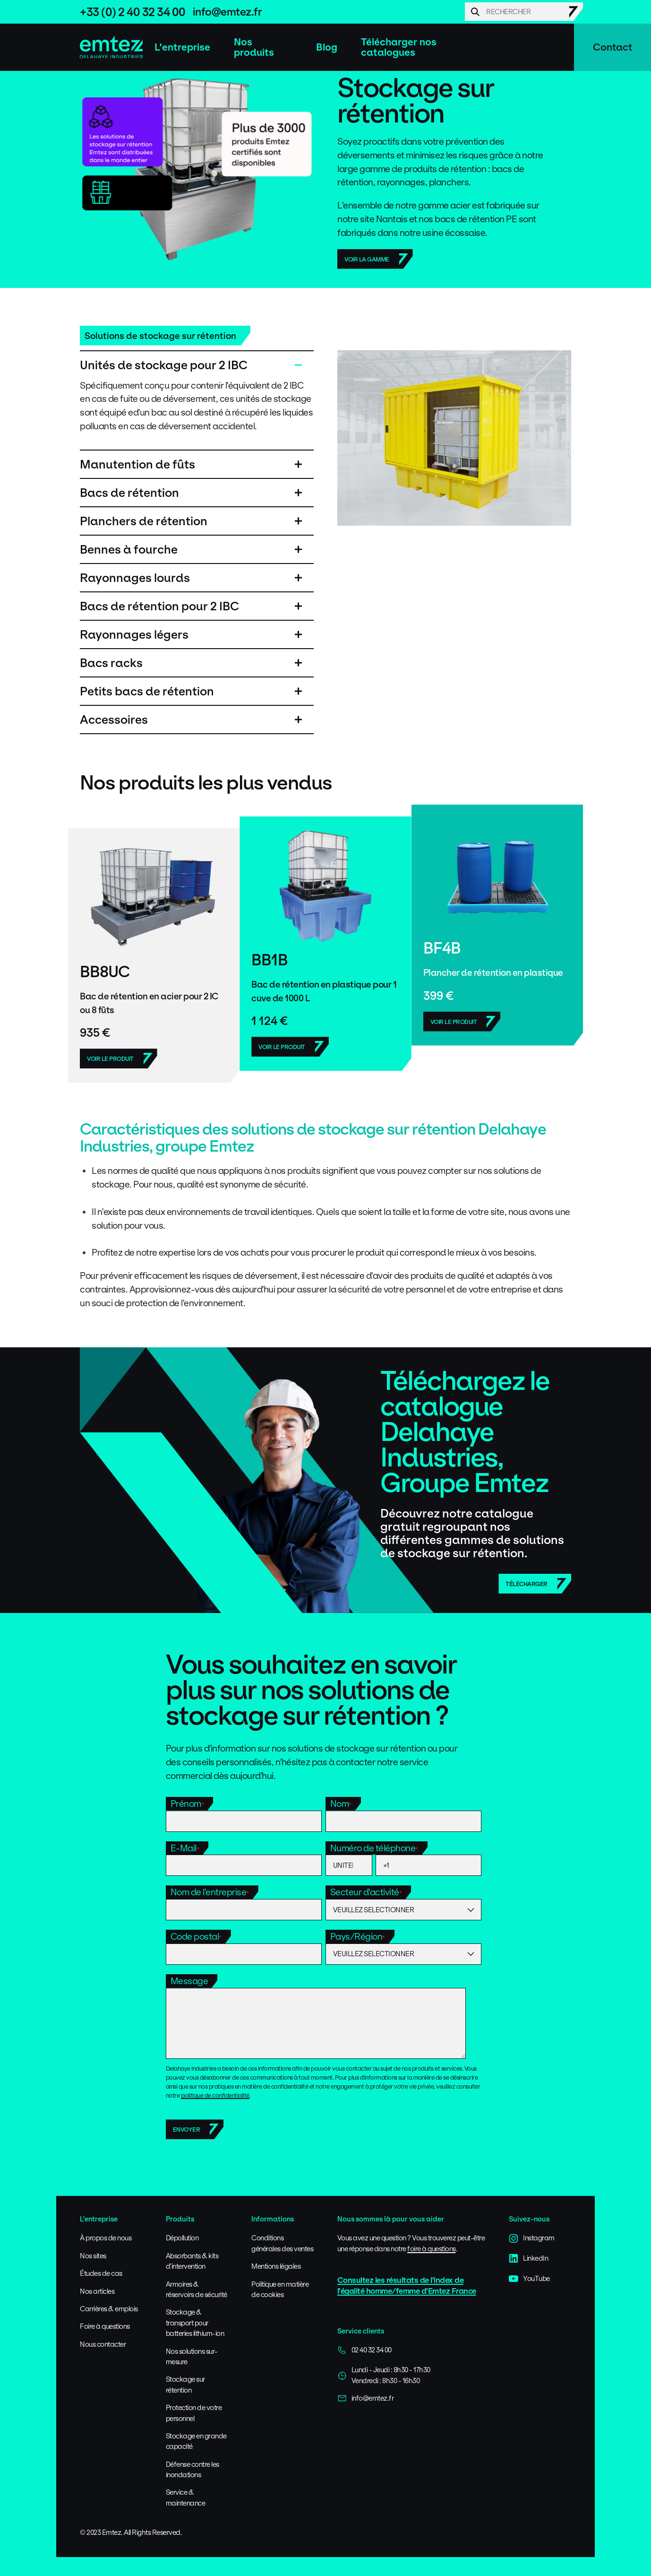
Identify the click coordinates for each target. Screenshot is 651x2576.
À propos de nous (105, 2237)
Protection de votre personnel (194, 2412)
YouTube (529, 2278)
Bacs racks (111, 662)
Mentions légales (275, 2266)
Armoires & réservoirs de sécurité (196, 2289)
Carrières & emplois (109, 2308)
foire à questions (431, 2248)
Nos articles (97, 2291)
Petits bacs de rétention (147, 691)
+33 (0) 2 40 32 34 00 (133, 11)
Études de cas (101, 2273)
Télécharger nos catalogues (399, 47)
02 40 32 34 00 (364, 2350)
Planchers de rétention (143, 521)
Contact (612, 47)
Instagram (532, 2238)
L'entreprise (182, 47)
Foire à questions (105, 2326)
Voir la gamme (366, 259)
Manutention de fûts (137, 464)
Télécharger (526, 1583)
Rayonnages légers (134, 634)
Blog (326, 47)
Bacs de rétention (129, 492)
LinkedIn (528, 2258)
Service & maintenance (186, 2497)
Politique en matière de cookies (279, 2289)
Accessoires (114, 719)
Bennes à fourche (129, 549)
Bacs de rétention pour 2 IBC (159, 606)
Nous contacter (103, 2344)
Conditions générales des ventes (282, 2243)
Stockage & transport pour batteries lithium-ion (195, 2322)
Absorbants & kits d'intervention (192, 2261)
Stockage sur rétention (185, 2384)
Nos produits (254, 47)
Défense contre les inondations (192, 2469)
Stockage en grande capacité (196, 2441)
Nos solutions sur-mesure (192, 2356)
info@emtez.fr (227, 11)
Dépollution (182, 2237)
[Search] (524, 11)
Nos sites (93, 2255)
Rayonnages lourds (135, 577)
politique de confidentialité (215, 2095)
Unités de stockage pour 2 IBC (164, 365)
